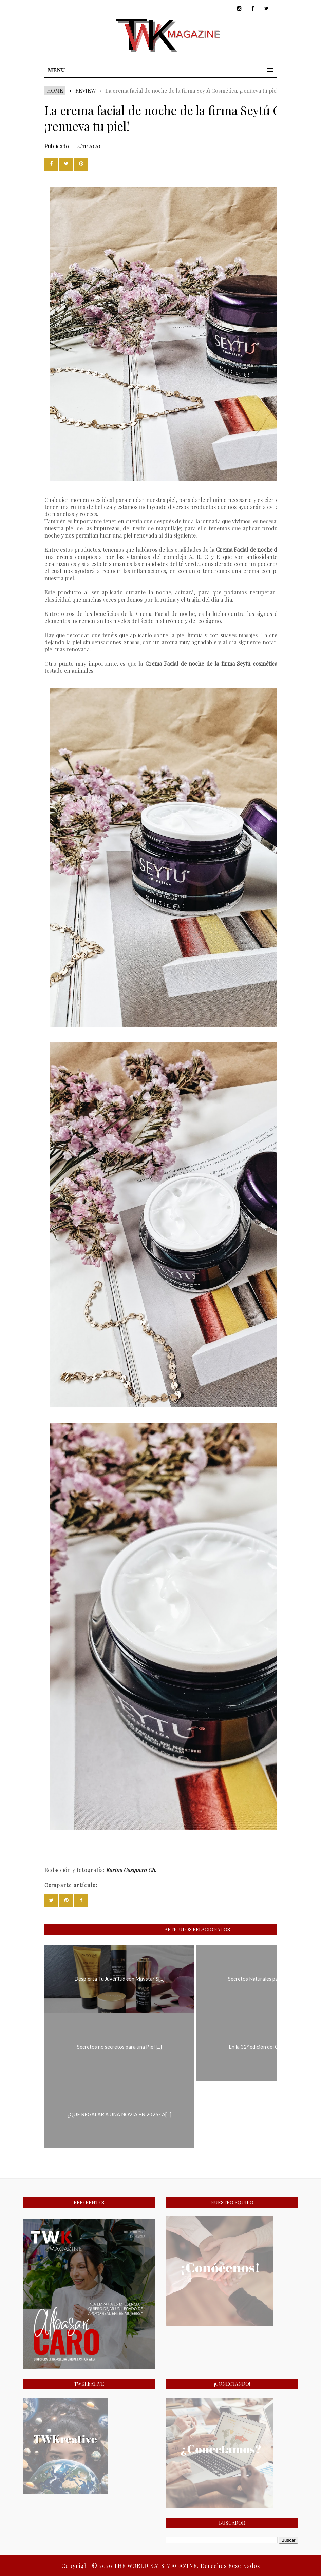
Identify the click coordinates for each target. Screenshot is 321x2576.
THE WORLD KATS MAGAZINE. (157, 2565)
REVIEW (85, 90)
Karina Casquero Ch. (131, 1869)
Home (55, 90)
